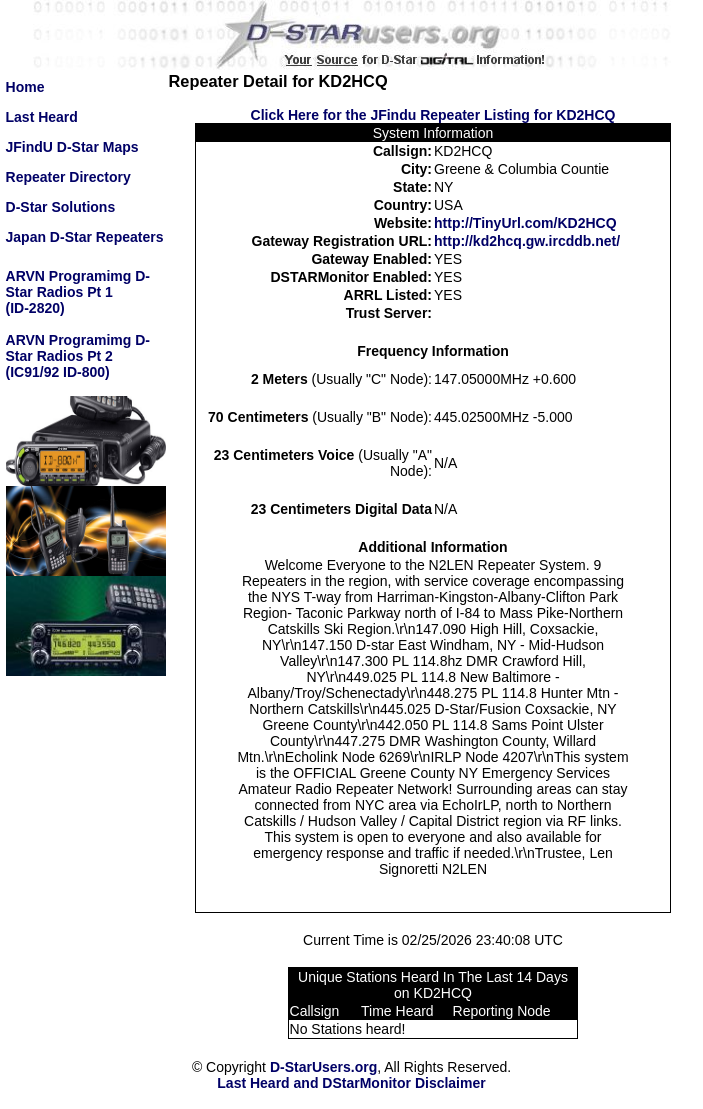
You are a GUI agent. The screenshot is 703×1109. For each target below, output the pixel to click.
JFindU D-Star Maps (72, 147)
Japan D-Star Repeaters (85, 237)
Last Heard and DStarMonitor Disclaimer (351, 1083)
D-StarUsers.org (323, 1067)
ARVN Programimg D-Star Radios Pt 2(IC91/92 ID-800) (78, 356)
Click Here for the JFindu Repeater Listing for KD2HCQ (433, 115)
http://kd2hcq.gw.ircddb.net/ (527, 241)
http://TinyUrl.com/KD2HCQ (525, 223)
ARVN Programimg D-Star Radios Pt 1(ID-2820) (78, 292)
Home (25, 87)
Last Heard (42, 117)
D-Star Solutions (61, 207)
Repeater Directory (68, 177)
